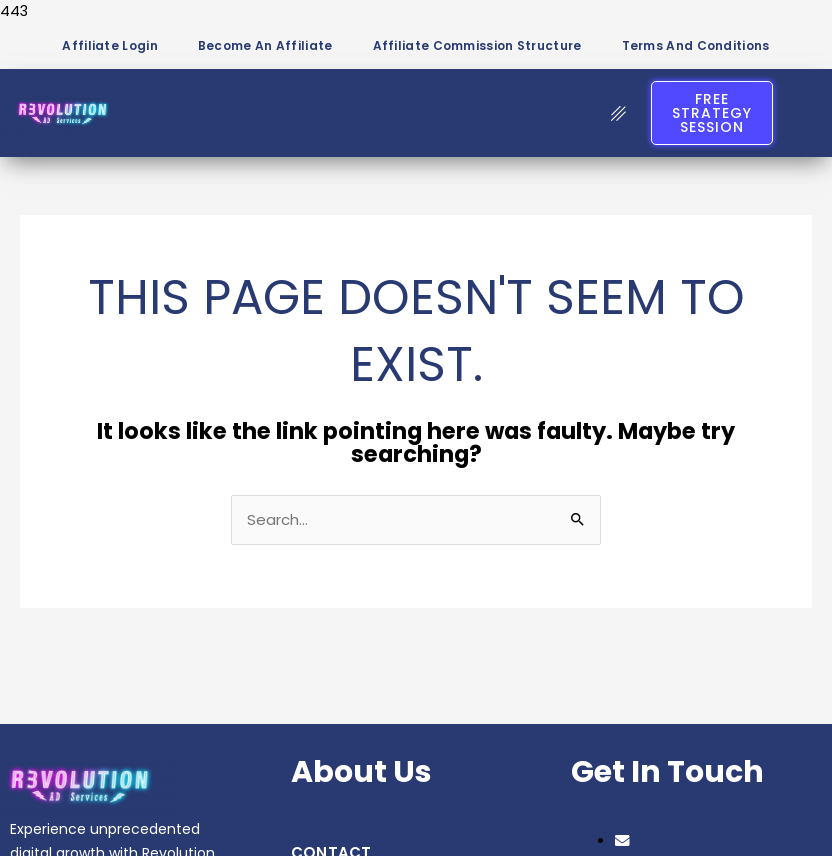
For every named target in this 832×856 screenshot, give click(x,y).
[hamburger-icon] (618, 113)
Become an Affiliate (265, 45)
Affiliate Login (110, 45)
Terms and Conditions (696, 45)
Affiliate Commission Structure (477, 45)
